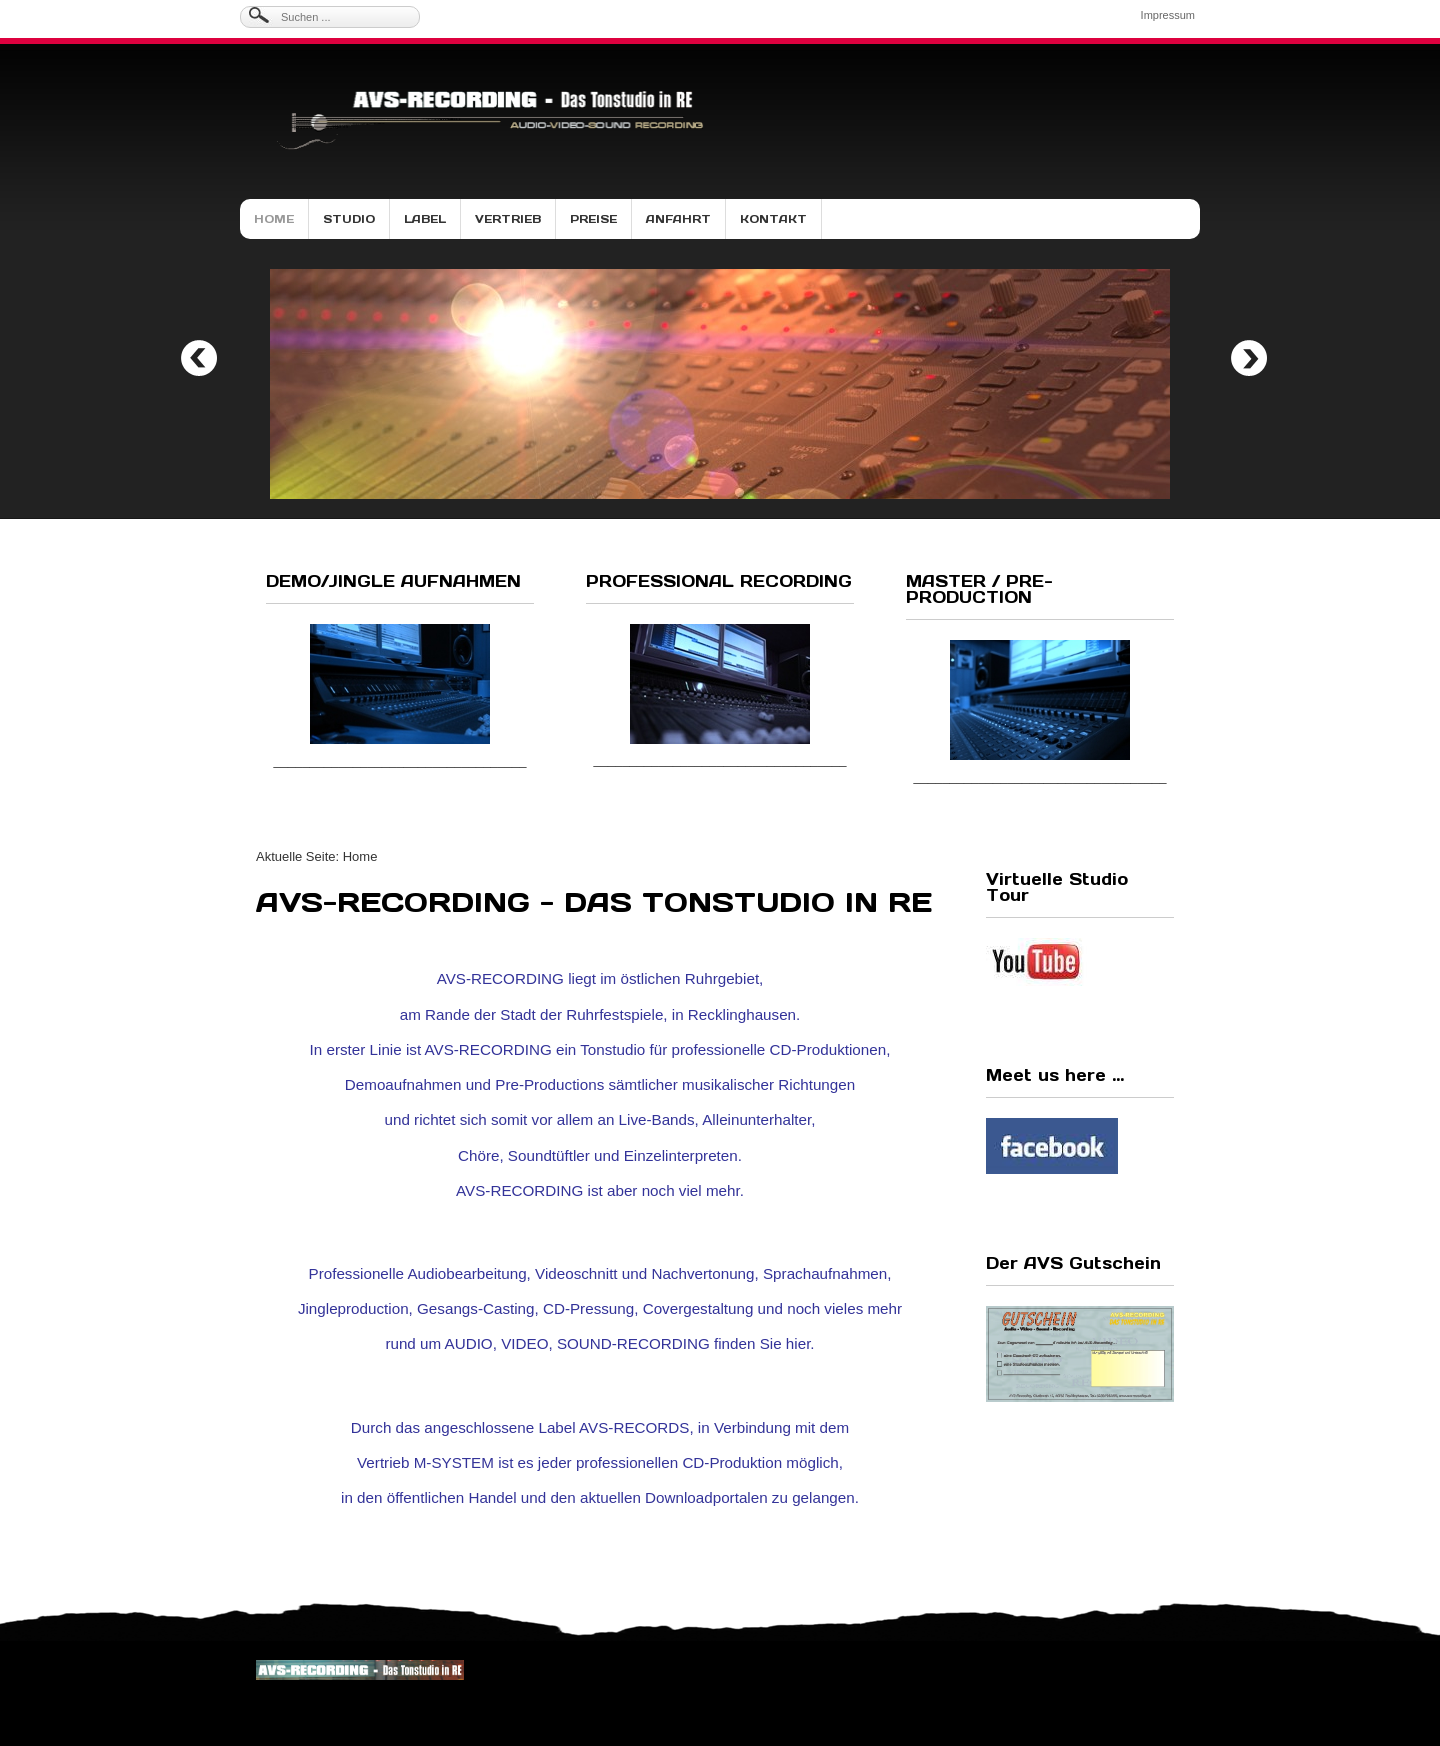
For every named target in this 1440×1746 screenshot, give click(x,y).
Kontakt (773, 219)
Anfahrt (678, 219)
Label (425, 219)
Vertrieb (508, 219)
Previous (199, 358)
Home (274, 219)
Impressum (1168, 15)
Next (1249, 358)
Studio (349, 219)
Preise (593, 219)
